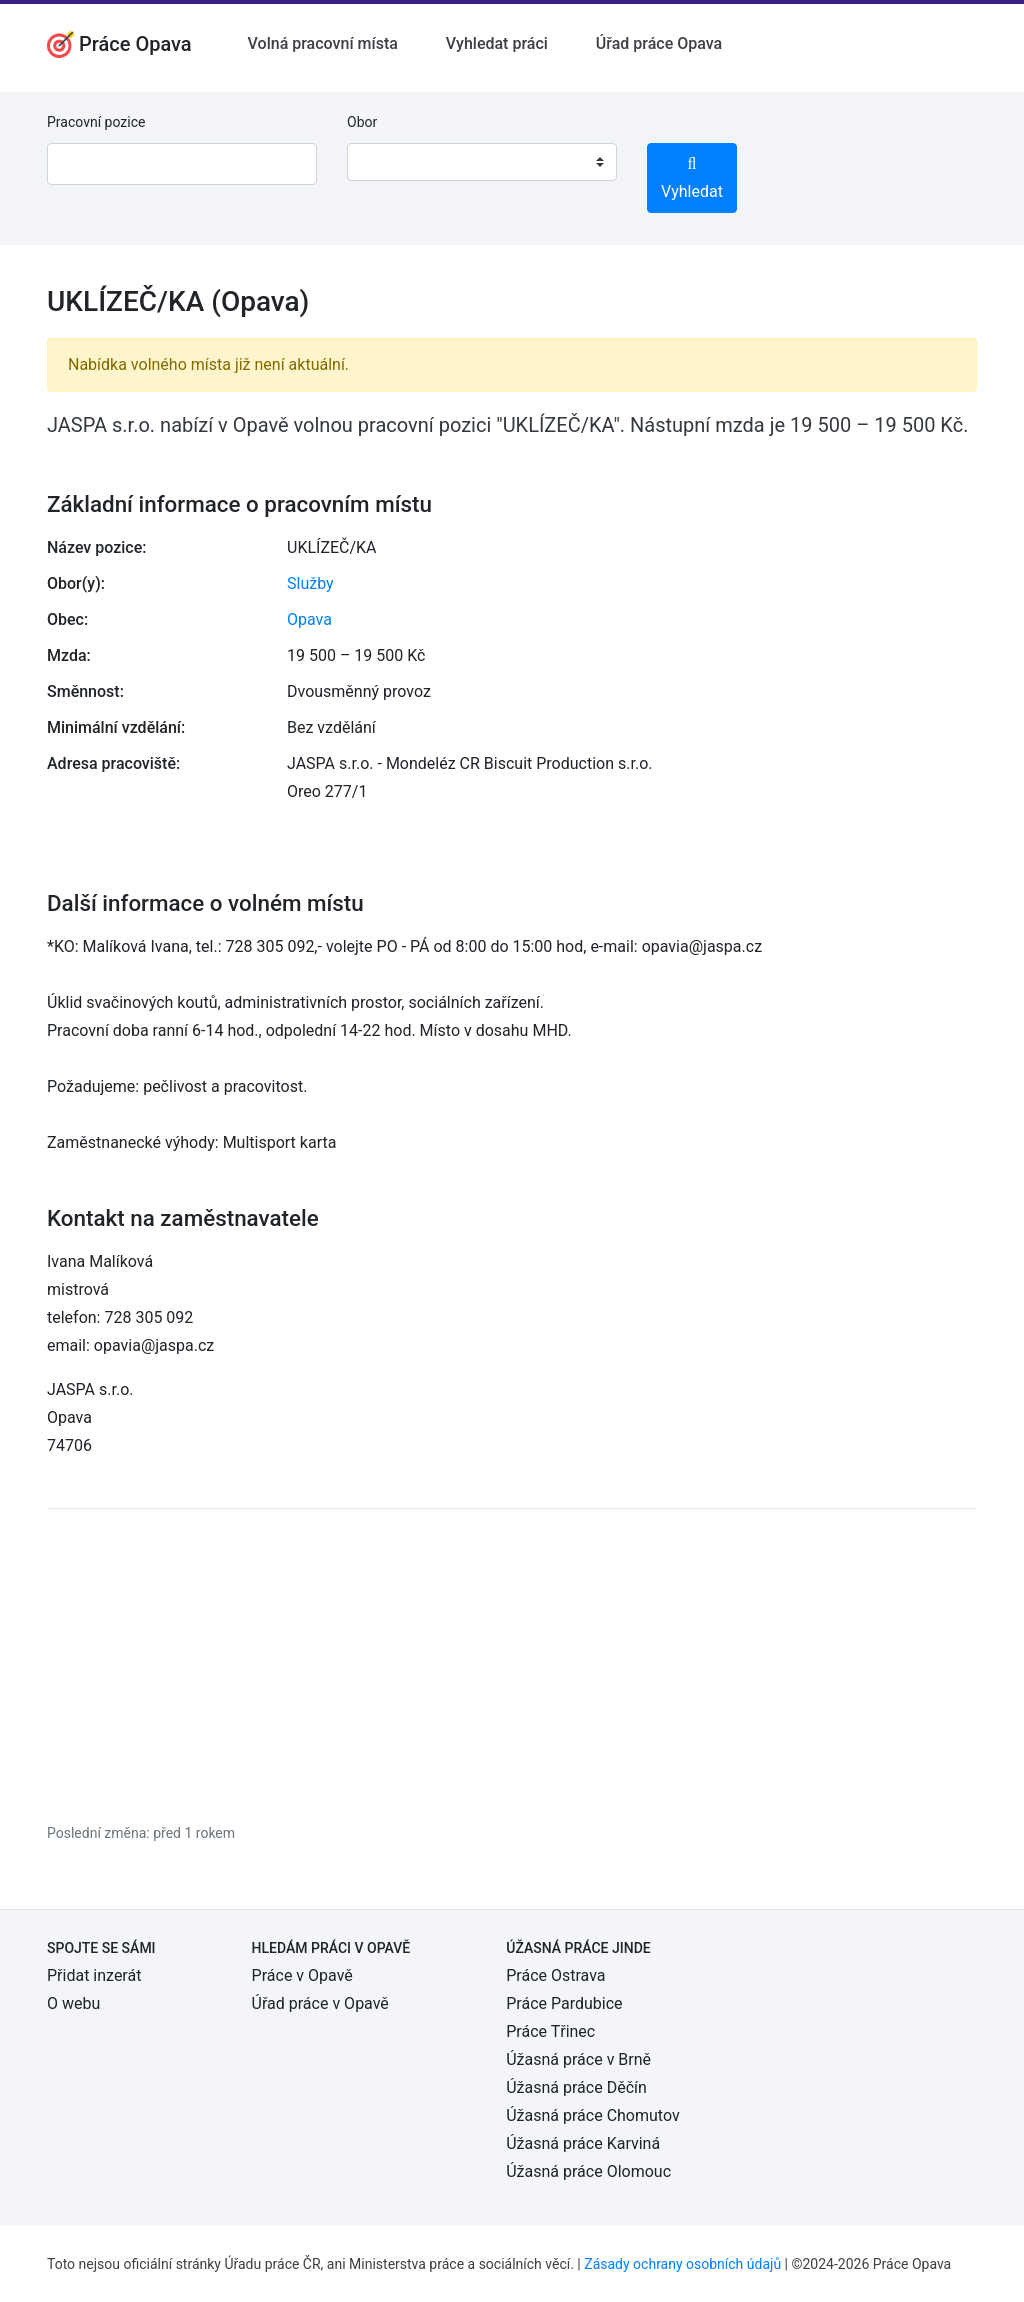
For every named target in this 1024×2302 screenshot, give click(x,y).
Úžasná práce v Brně (578, 2059)
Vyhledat (692, 178)
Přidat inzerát (94, 1975)
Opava (309, 619)
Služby (310, 583)
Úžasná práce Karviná (583, 2143)
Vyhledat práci (497, 43)
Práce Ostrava (555, 1975)
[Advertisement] (512, 1665)
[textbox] (388, 162)
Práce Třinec (550, 2031)
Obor (362, 122)
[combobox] (482, 162)
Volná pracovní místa (323, 43)
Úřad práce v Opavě (320, 2003)
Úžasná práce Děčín (576, 2087)
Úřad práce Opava (659, 43)
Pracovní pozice (96, 122)
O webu (73, 2003)
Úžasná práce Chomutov (592, 2115)
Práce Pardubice (564, 2003)
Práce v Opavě (302, 1975)
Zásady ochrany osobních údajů (682, 2264)
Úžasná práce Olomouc (588, 2171)
